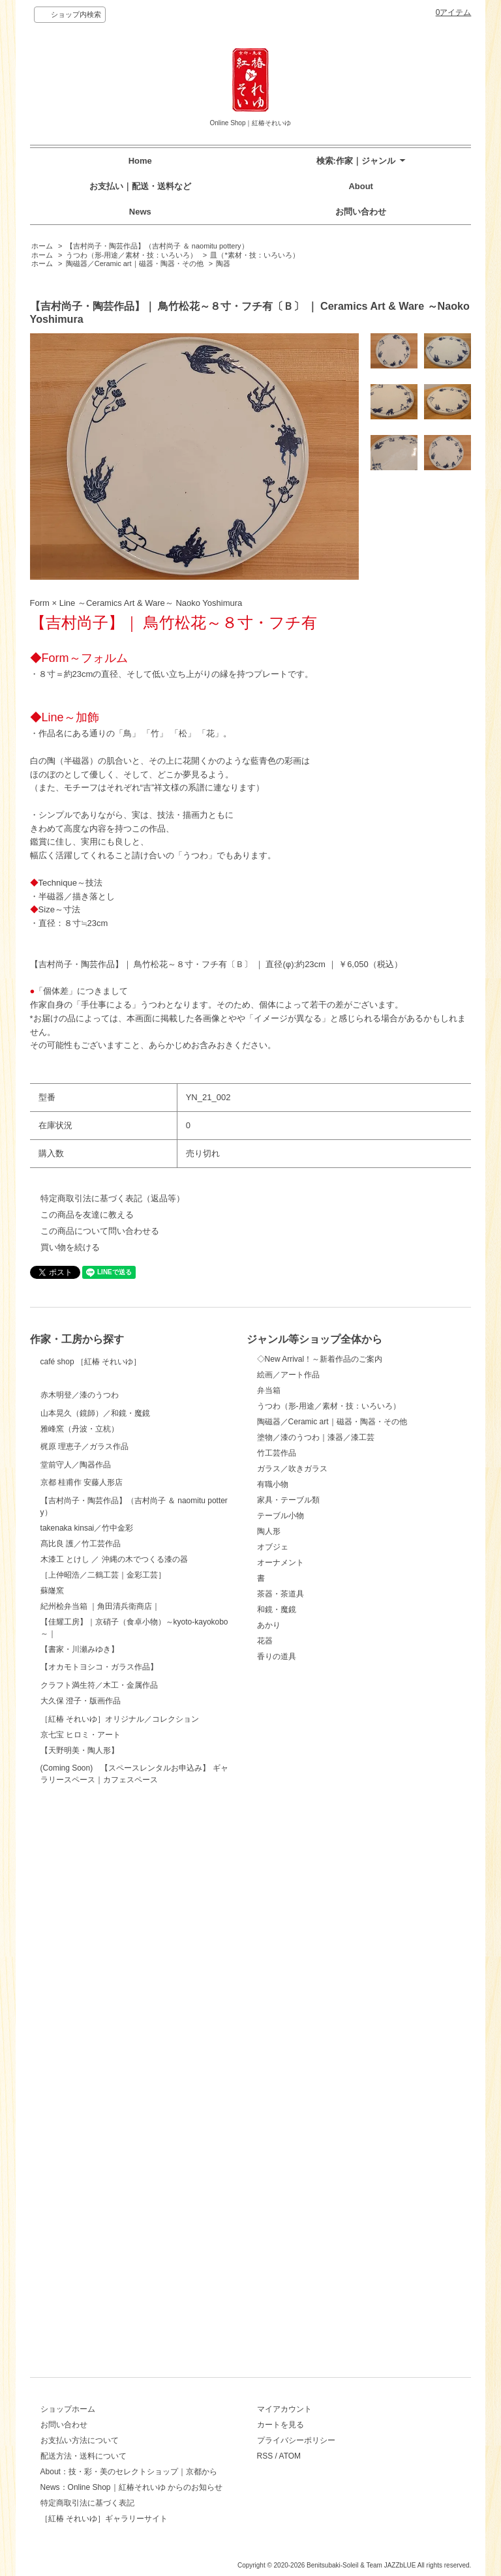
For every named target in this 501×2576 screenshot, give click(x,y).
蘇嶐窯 (52, 1923)
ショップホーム (67, 2409)
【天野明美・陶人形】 (79, 2262)
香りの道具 (276, 1656)
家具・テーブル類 (288, 1500)
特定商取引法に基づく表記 (87, 2503)
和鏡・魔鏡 (276, 1609)
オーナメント (280, 1562)
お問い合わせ (360, 212)
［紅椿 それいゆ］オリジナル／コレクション (119, 2205)
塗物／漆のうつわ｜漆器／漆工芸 (315, 1437)
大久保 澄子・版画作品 (80, 2163)
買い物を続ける (70, 1247)
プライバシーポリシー (296, 2440)
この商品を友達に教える (87, 1215)
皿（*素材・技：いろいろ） (254, 255)
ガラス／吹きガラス (292, 1468)
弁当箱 (269, 1390)
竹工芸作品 (276, 1453)
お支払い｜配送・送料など (140, 186)
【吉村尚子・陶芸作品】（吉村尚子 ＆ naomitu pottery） (157, 246)
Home (140, 161)
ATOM (290, 2456)
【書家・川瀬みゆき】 (79, 1981)
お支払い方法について (79, 2440)
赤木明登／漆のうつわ (79, 1467)
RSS (265, 2456)
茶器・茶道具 (280, 1593)
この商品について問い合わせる (99, 1231)
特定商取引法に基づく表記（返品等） (112, 1198)
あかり (269, 1625)
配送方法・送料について (83, 2456)
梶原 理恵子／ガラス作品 (84, 1611)
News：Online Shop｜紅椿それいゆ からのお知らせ (131, 2487)
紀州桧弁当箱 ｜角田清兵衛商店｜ (100, 1938)
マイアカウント (284, 2409)
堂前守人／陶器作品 (75, 1679)
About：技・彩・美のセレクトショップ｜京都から (128, 2471)
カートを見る (280, 2424)
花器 (265, 1640)
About (360, 186)
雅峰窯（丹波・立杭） (79, 1569)
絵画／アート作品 (288, 1374)
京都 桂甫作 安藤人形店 (81, 1743)
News (140, 212)
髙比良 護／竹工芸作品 (80, 1876)
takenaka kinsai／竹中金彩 (87, 1860)
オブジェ (272, 1546)
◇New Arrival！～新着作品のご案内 (320, 1359)
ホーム (42, 246)
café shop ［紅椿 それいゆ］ (91, 1384)
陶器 (223, 263)
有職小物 (272, 1484)
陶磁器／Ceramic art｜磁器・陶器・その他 (135, 263)
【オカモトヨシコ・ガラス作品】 (99, 2031)
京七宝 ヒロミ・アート (80, 2246)
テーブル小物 (280, 1515)
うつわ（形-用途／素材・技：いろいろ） (132, 255)
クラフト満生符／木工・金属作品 (99, 2113)
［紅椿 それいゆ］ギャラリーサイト (104, 2518)
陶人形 (269, 1531)
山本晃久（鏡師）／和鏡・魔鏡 (95, 1531)
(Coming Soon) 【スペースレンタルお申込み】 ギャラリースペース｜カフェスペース (134, 2309)
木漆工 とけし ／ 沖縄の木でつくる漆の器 (114, 1891)
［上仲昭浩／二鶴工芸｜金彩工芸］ (103, 1907)
